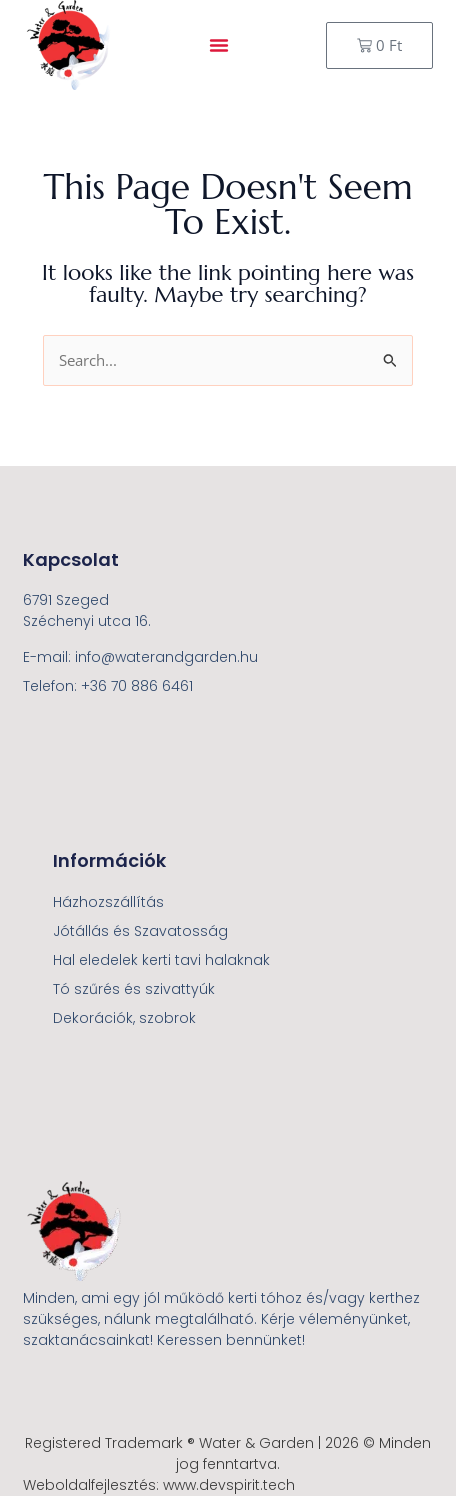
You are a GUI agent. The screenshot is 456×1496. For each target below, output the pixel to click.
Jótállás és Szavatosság (140, 931)
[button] (219, 45)
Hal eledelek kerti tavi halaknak (161, 960)
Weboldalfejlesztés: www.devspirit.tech (159, 1485)
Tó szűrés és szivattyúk (134, 989)
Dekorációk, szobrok (124, 1018)
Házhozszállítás (108, 902)
